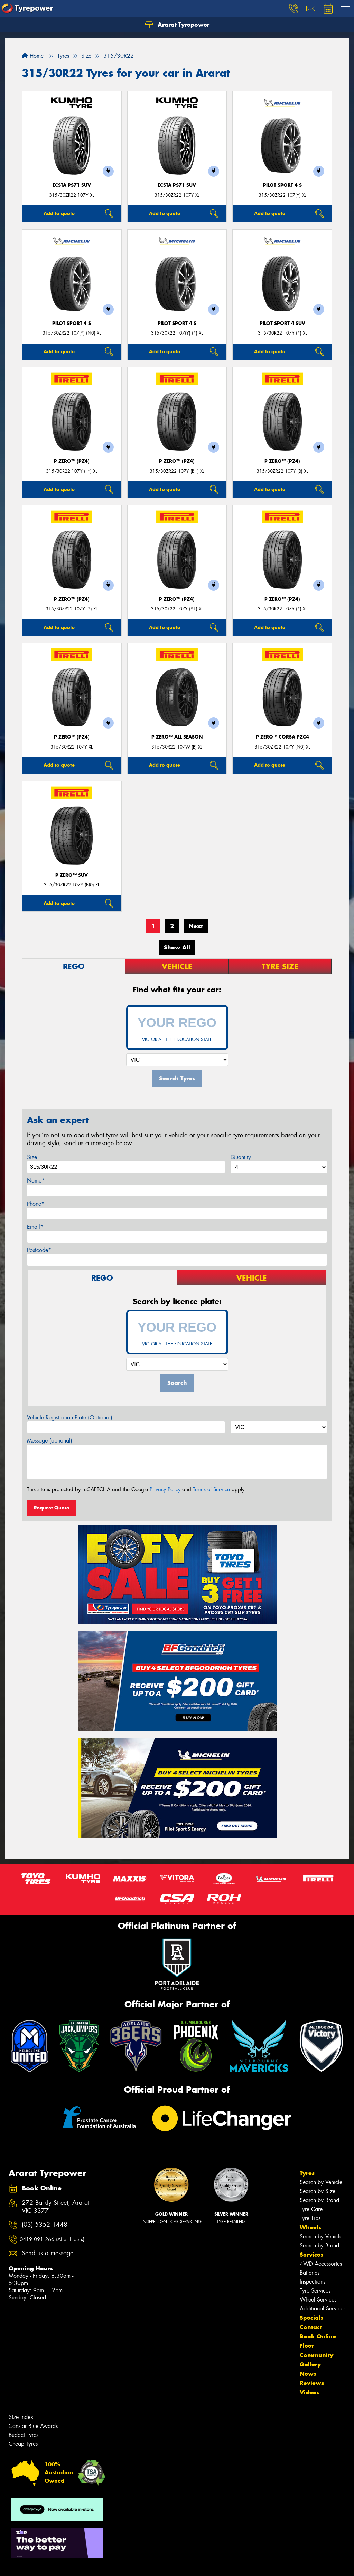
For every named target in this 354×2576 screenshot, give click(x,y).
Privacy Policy (165, 1489)
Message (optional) (49, 1440)
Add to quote (59, 213)
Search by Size (317, 2191)
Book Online (318, 2336)
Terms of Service (211, 1489)
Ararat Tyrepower (177, 25)
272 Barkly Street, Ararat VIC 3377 (55, 2207)
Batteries (309, 2272)
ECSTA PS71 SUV (72, 185)
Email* (35, 1227)
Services (311, 2254)
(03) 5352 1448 (44, 2225)
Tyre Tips (310, 2218)
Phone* (35, 1203)
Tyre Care (311, 2209)
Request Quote (51, 1508)
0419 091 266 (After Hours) (52, 2239)
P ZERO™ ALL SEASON (177, 737)
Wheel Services (318, 2299)
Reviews (312, 2383)
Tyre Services (315, 2290)
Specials (311, 2318)
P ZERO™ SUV (71, 875)
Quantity (241, 1157)
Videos (309, 2392)
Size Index (21, 2417)
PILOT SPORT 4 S (282, 185)
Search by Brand (319, 2200)
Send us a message (47, 2253)
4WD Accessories (321, 2263)
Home (33, 55)
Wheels (310, 2227)
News (308, 2373)
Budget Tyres (23, 2435)
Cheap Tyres (23, 2444)
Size (32, 1157)
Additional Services (322, 2308)
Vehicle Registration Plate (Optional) (69, 1417)
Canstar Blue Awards (33, 2426)
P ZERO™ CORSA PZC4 (282, 737)
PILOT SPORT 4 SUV (282, 323)
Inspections (312, 2281)
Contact (311, 2327)
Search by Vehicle (321, 2182)
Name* (36, 1180)
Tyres (307, 2173)
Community (316, 2355)
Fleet (307, 2346)
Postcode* (39, 1250)
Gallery (310, 2364)
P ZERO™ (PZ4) (72, 461)
